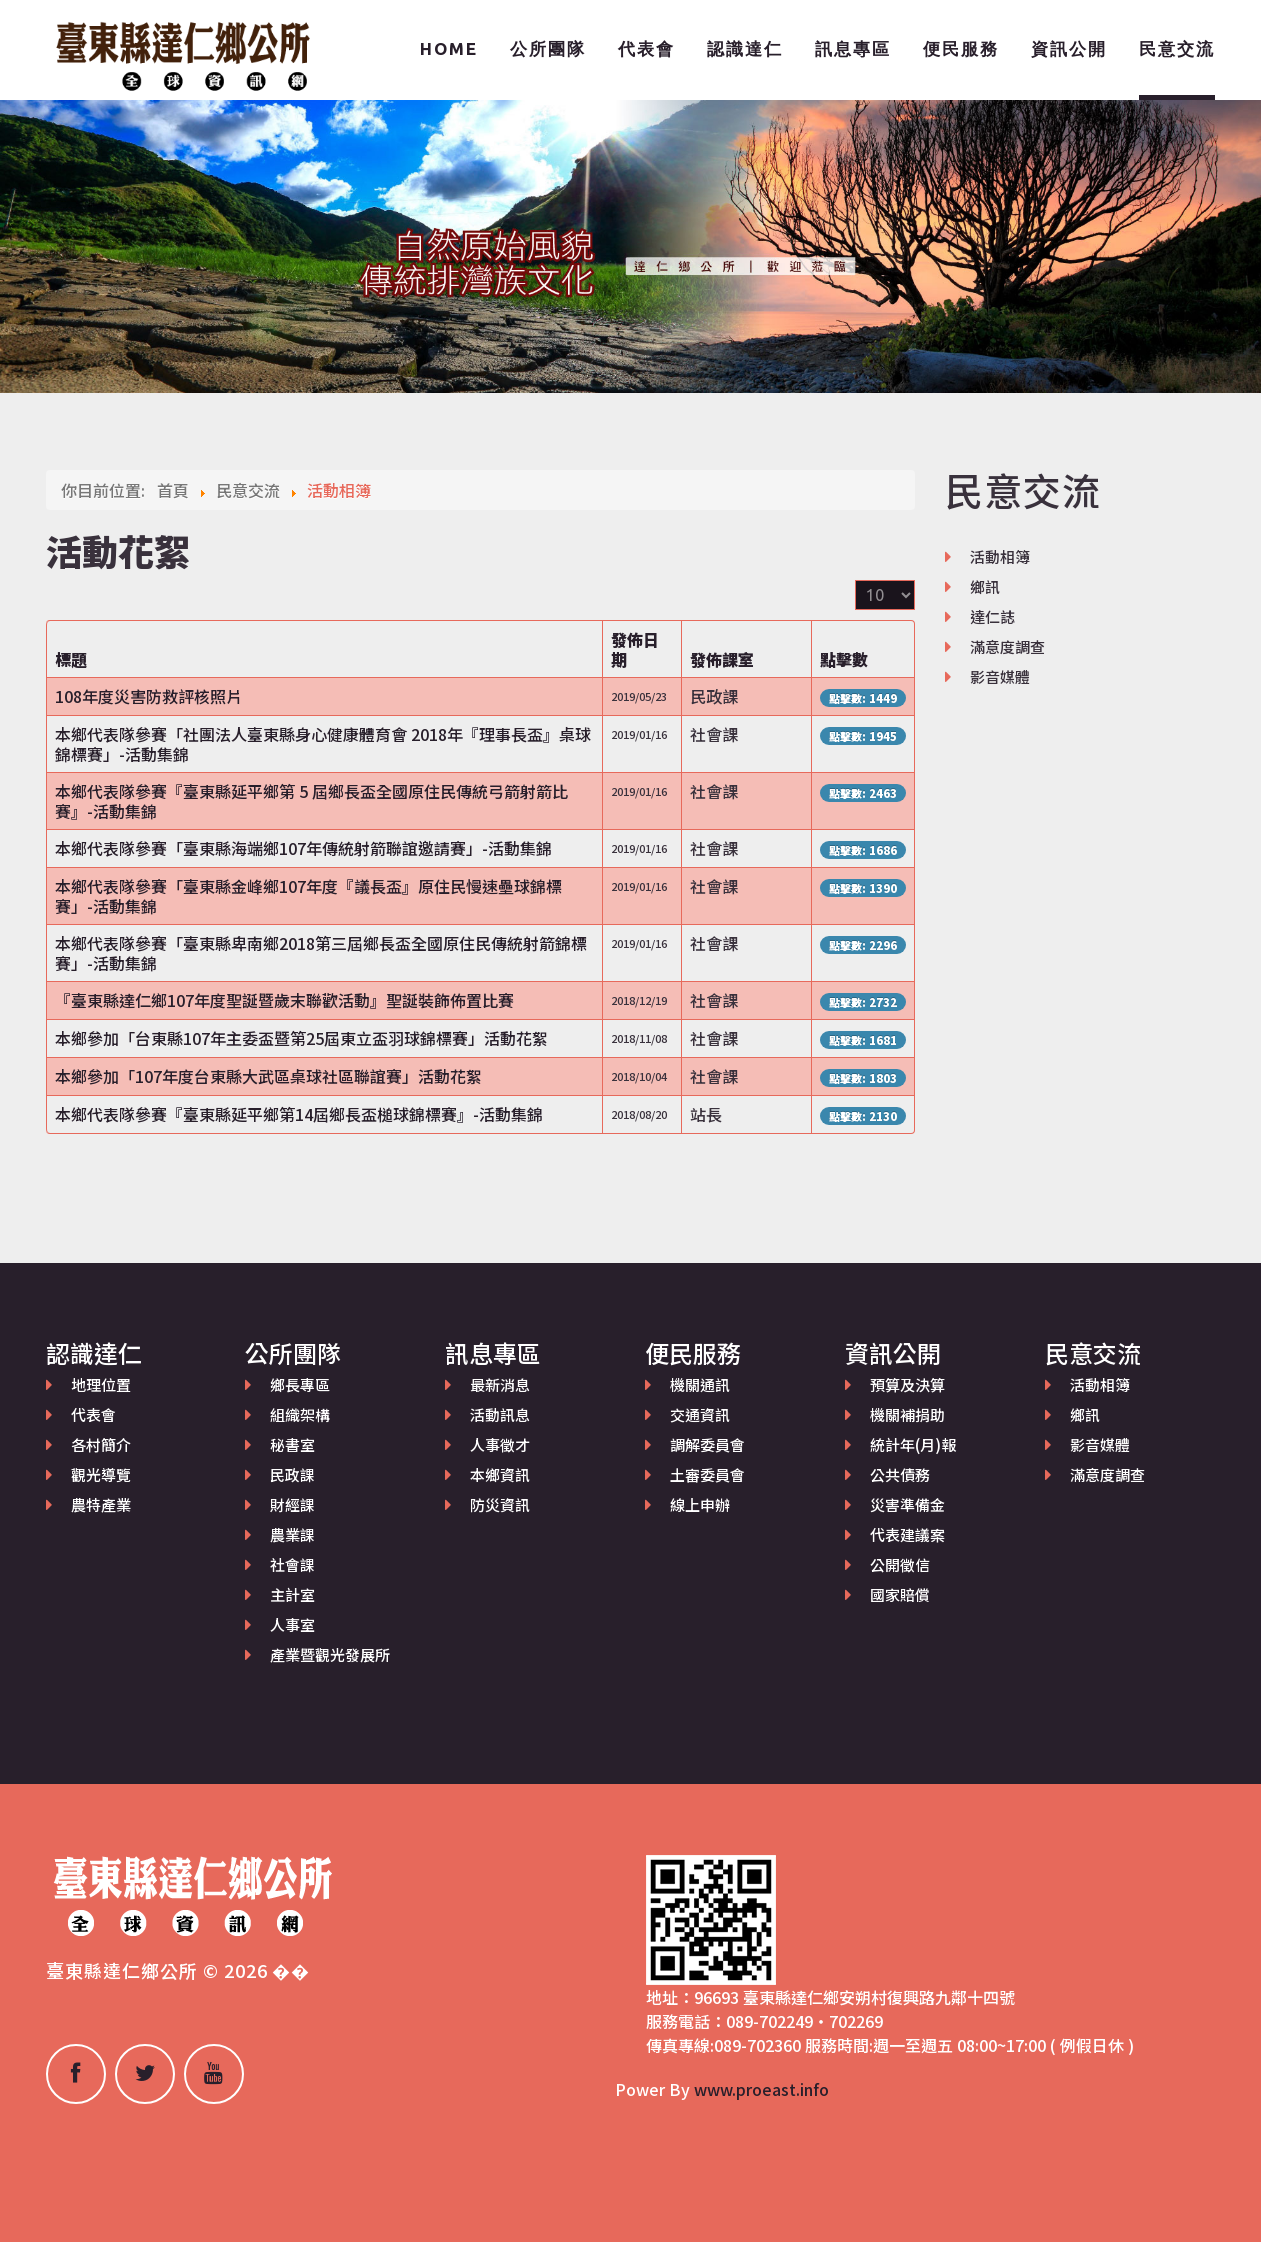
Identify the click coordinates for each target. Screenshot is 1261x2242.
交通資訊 (700, 1414)
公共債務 (900, 1474)
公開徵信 (900, 1564)
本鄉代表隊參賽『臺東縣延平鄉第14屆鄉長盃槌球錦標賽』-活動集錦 (299, 1114)
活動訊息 (500, 1414)
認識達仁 (745, 48)
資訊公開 (1069, 48)
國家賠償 (900, 1594)
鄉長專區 (300, 1384)
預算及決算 (907, 1384)
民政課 (292, 1474)
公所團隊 (548, 48)
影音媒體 (1000, 676)
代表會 (646, 48)
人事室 (292, 1624)
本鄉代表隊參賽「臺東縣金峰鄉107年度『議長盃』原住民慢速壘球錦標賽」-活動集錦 (308, 896)
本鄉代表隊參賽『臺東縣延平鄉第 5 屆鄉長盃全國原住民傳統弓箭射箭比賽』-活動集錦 (311, 801)
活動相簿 (1000, 556)
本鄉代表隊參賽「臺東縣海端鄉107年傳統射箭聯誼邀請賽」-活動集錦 (303, 848)
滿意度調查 (1007, 646)
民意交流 (1177, 48)
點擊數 (844, 659)
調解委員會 (707, 1444)
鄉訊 (985, 586)
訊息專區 (853, 48)
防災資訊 (500, 1504)
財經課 (292, 1504)
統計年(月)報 (913, 1444)
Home (449, 48)
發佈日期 (635, 649)
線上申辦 (700, 1504)
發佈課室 (722, 659)
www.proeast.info (761, 2089)
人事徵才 (500, 1444)
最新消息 (500, 1384)
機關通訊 (700, 1384)
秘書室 (292, 1444)
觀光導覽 (101, 1474)
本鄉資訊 (500, 1474)
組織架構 (300, 1414)
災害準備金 (907, 1504)
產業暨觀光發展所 (330, 1654)
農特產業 (101, 1504)
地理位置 (101, 1384)
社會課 (292, 1564)
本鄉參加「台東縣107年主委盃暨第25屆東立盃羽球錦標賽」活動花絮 (301, 1038)
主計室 (292, 1594)
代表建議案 (907, 1534)
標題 (71, 659)
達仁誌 (992, 616)
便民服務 (961, 48)
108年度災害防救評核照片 (148, 696)
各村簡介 (101, 1444)
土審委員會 (707, 1474)
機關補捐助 (907, 1414)
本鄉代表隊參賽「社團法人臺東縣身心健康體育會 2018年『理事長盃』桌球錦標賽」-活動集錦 (323, 744)
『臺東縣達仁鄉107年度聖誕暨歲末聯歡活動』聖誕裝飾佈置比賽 (284, 1000)
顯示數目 (855, 580)
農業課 (292, 1534)
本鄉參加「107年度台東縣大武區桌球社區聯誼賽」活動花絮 (268, 1076)
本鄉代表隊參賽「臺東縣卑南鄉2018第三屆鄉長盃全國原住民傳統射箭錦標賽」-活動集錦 (321, 953)
